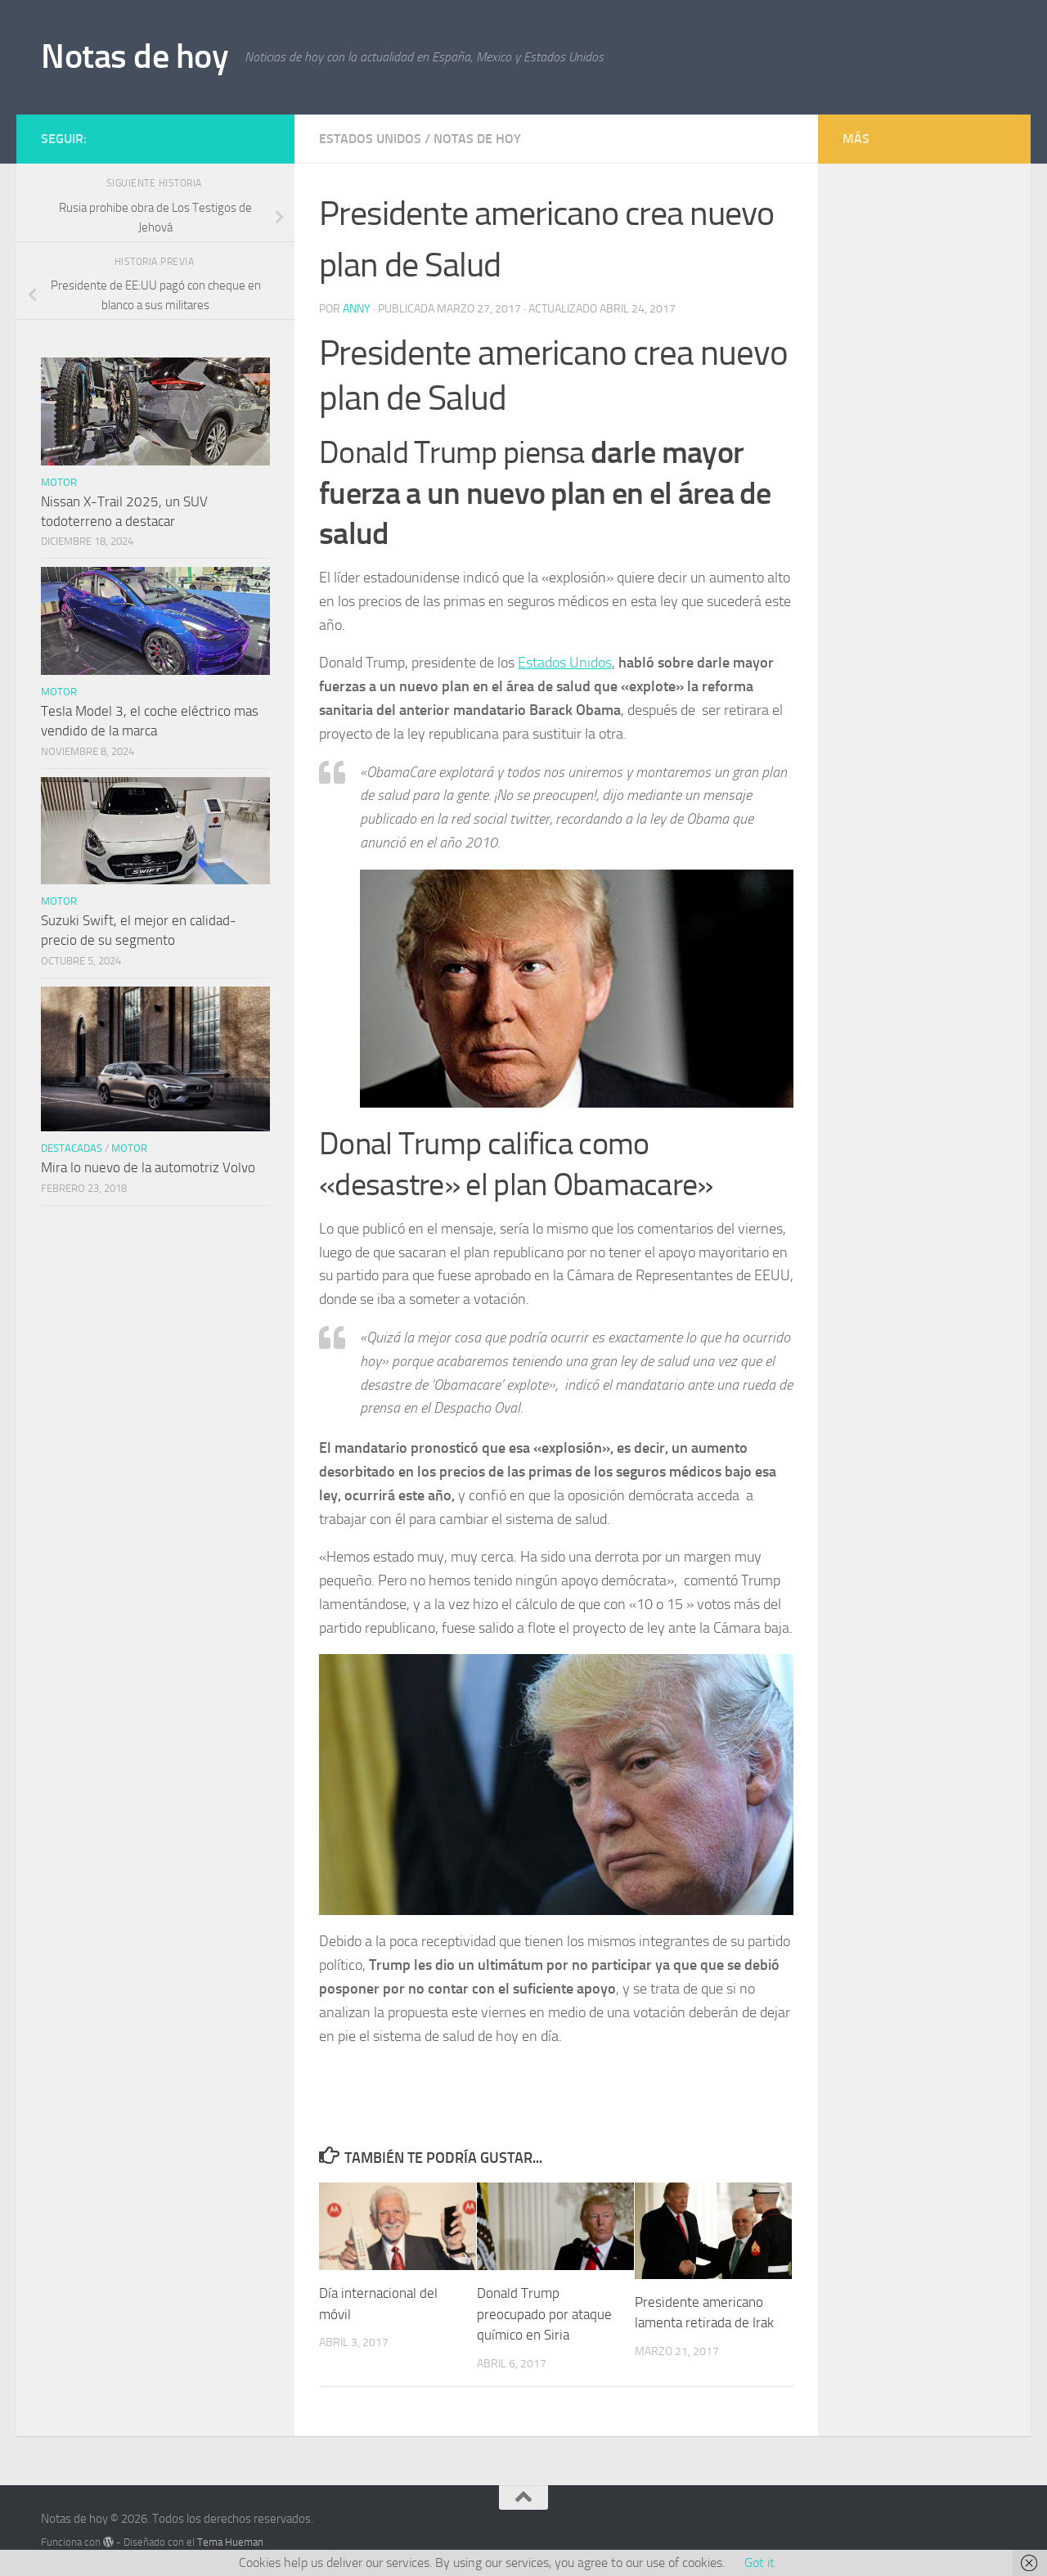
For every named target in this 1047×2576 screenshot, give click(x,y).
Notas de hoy (134, 56)
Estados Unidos (370, 138)
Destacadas (71, 1148)
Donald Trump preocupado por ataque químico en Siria (544, 2314)
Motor (59, 482)
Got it (759, 2562)
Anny (357, 309)
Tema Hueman (230, 2542)
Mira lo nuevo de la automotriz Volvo (148, 1167)
